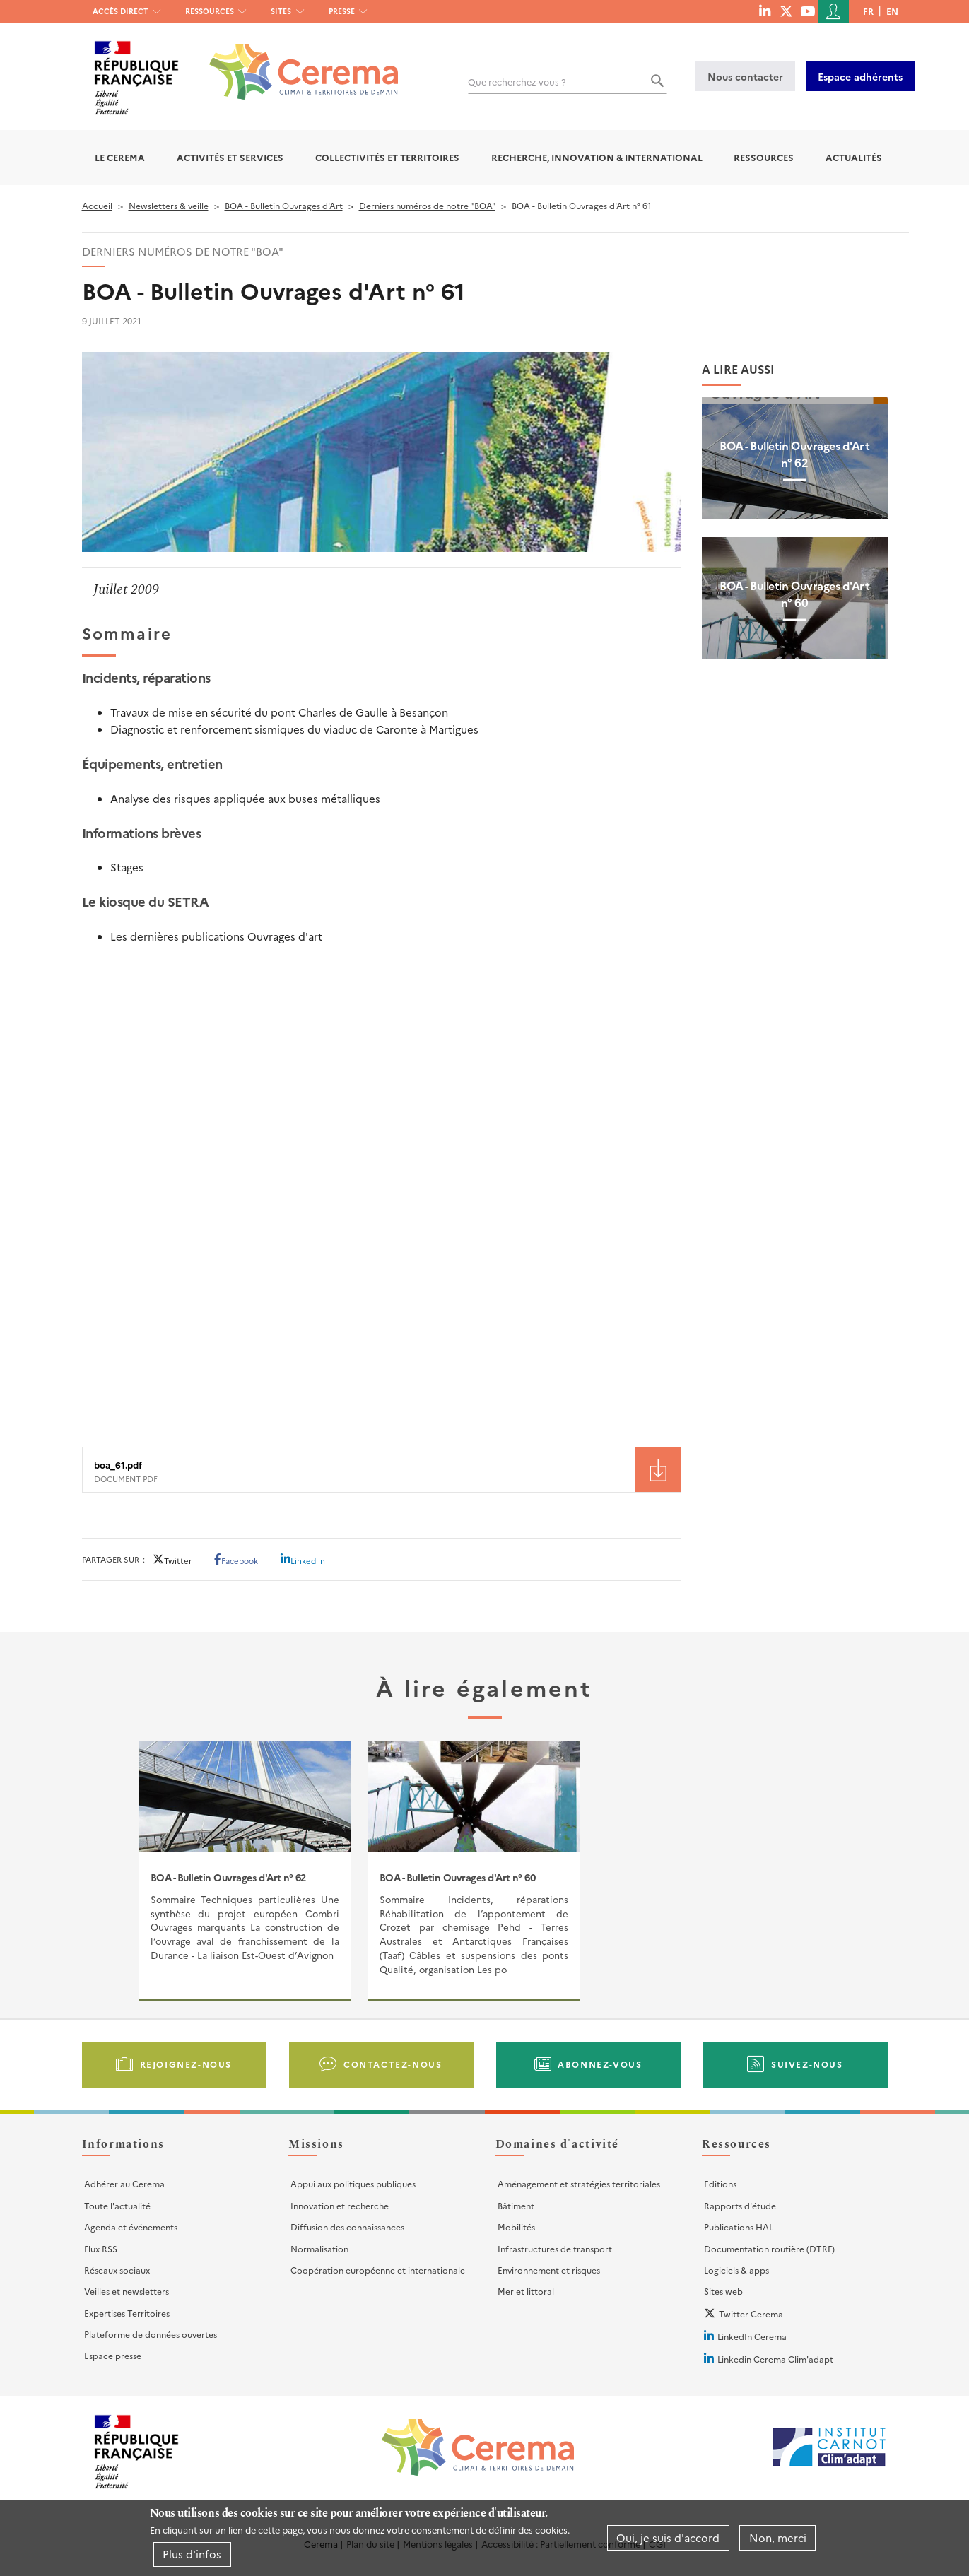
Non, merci (777, 2537)
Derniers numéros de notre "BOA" (427, 205)
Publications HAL (738, 2227)
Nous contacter (745, 76)
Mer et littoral (526, 2291)
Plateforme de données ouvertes (150, 2334)
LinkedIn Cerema (752, 2336)
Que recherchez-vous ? (517, 81)
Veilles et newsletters (126, 2291)
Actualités (854, 157)
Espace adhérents (860, 76)
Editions (720, 2183)
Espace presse (112, 2355)
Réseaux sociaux (117, 2270)
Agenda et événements (130, 2227)
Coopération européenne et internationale (377, 2270)
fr (868, 11)
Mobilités (516, 2227)
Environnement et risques (549, 2270)
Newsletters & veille (169, 205)
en (892, 11)
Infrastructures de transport (555, 2248)
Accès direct (120, 11)
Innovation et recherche (339, 2205)
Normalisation (319, 2248)
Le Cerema (120, 157)
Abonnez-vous (600, 2064)
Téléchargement (658, 1469)
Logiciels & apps (736, 2270)
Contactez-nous (392, 2064)
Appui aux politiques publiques (353, 2183)
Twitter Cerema (751, 2313)
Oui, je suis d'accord (668, 2537)
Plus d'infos (192, 2553)
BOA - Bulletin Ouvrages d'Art (284, 205)
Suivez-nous (807, 2064)
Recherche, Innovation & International (597, 157)
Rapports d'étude (740, 2205)
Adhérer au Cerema (124, 2183)
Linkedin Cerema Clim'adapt (775, 2359)
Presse (342, 11)
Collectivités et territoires (387, 157)
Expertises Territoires (127, 2313)
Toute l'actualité (117, 2205)
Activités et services (230, 157)
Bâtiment (516, 2205)
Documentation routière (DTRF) (769, 2248)
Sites (281, 11)
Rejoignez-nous (186, 2064)
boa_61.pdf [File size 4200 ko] (118, 1465)
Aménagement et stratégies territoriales (579, 2183)
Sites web (723, 2291)
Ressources (209, 11)
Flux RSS (100, 2248)
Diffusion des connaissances (347, 2227)
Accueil (97, 205)
